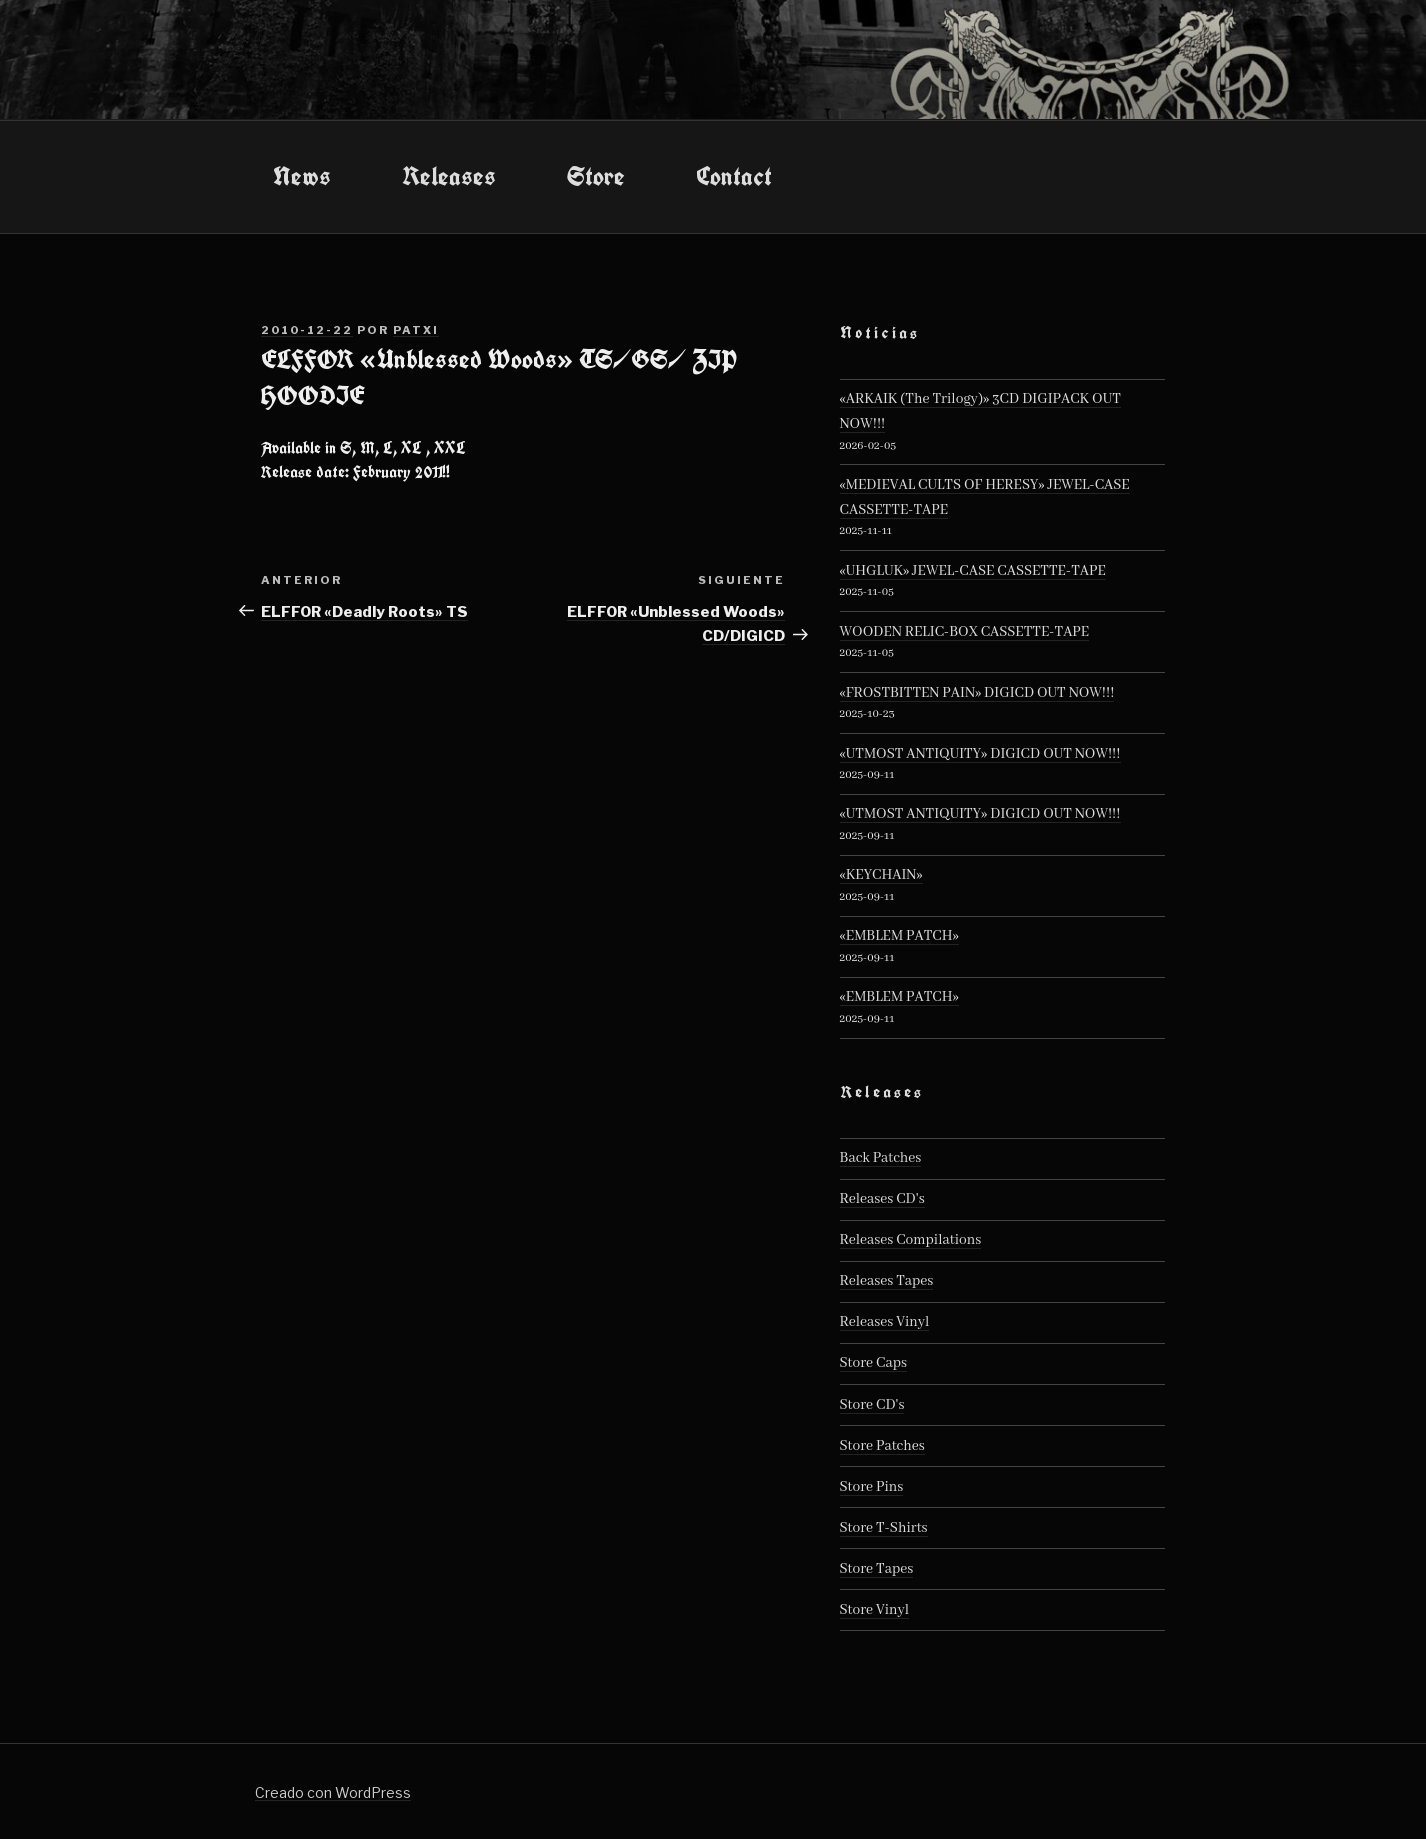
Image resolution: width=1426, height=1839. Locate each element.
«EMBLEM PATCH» (899, 936)
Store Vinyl (875, 1610)
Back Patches (881, 1158)
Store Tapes (877, 1569)
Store (596, 176)
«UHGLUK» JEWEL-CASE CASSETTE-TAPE (973, 571)
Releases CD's (882, 1199)
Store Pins (872, 1487)
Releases (449, 176)
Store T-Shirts (884, 1528)
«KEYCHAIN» (881, 875)
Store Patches (882, 1446)
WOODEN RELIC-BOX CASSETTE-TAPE (965, 632)
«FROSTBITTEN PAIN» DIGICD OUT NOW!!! (977, 693)
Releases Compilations (911, 1240)
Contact (734, 176)
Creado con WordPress (333, 1792)
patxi (416, 330)
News (302, 176)
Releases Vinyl (885, 1322)
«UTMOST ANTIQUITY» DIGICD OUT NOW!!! (980, 754)
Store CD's (872, 1405)
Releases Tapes (887, 1281)
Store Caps (873, 1363)
